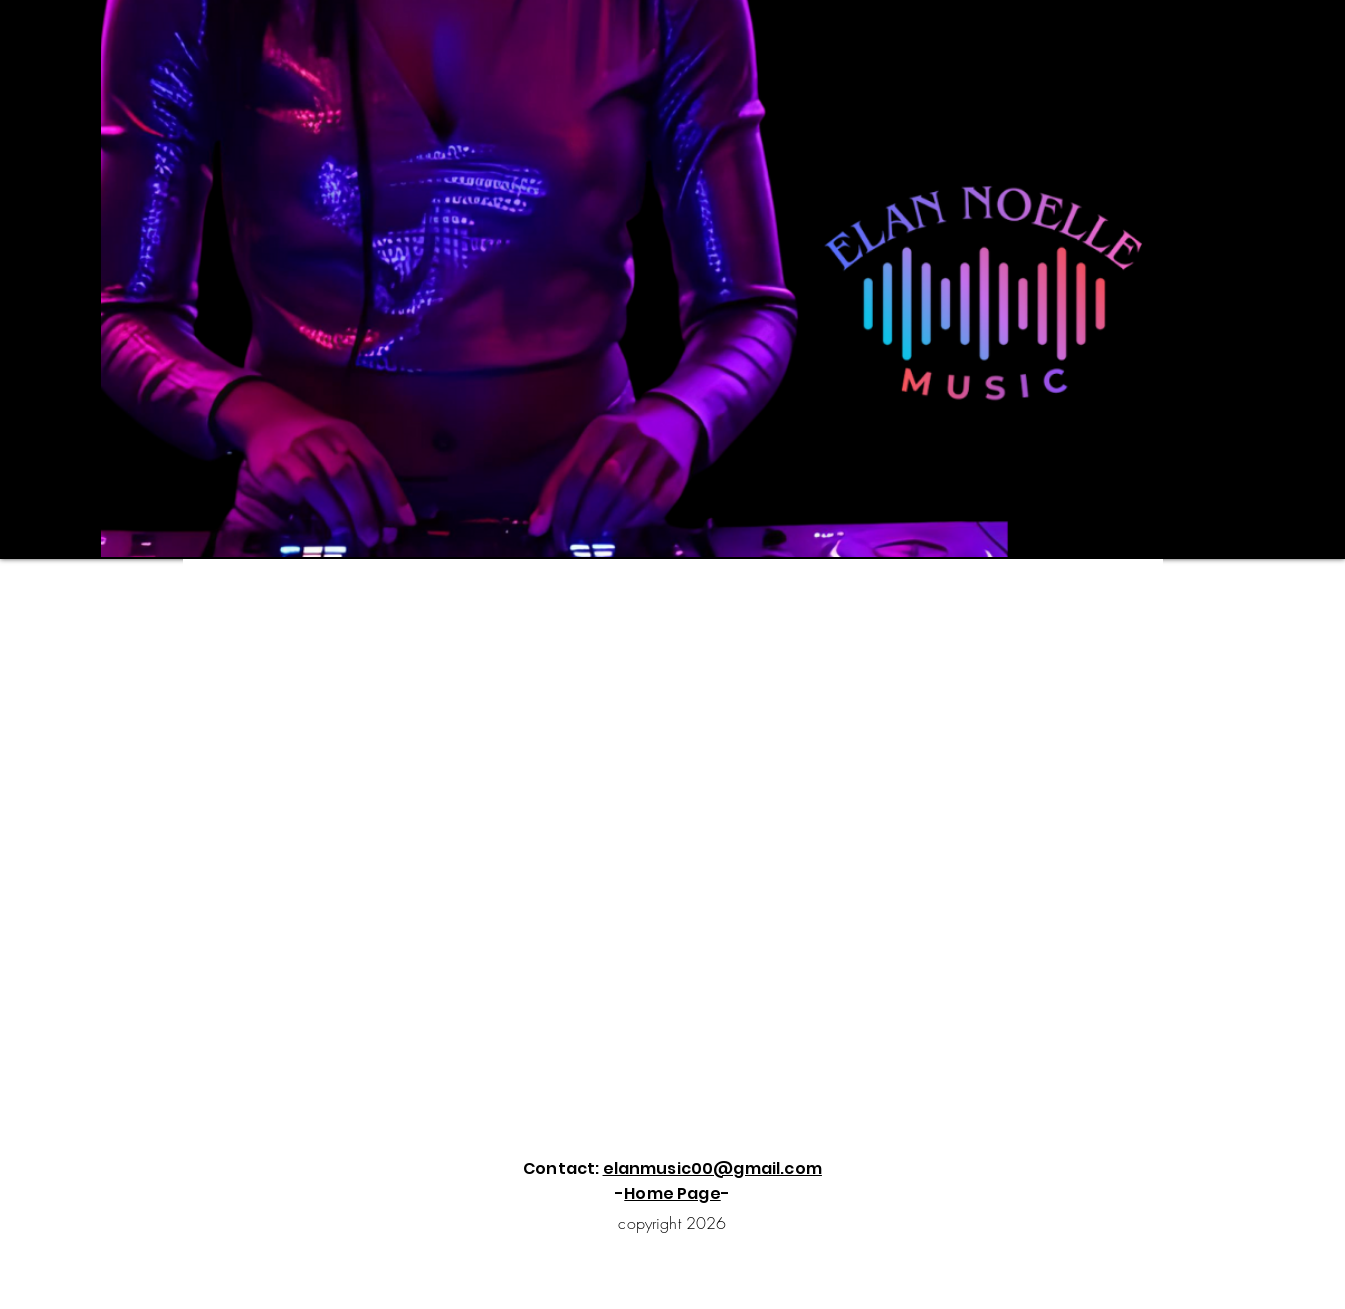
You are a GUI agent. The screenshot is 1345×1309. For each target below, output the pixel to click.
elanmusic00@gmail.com (712, 1168)
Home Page (672, 1193)
